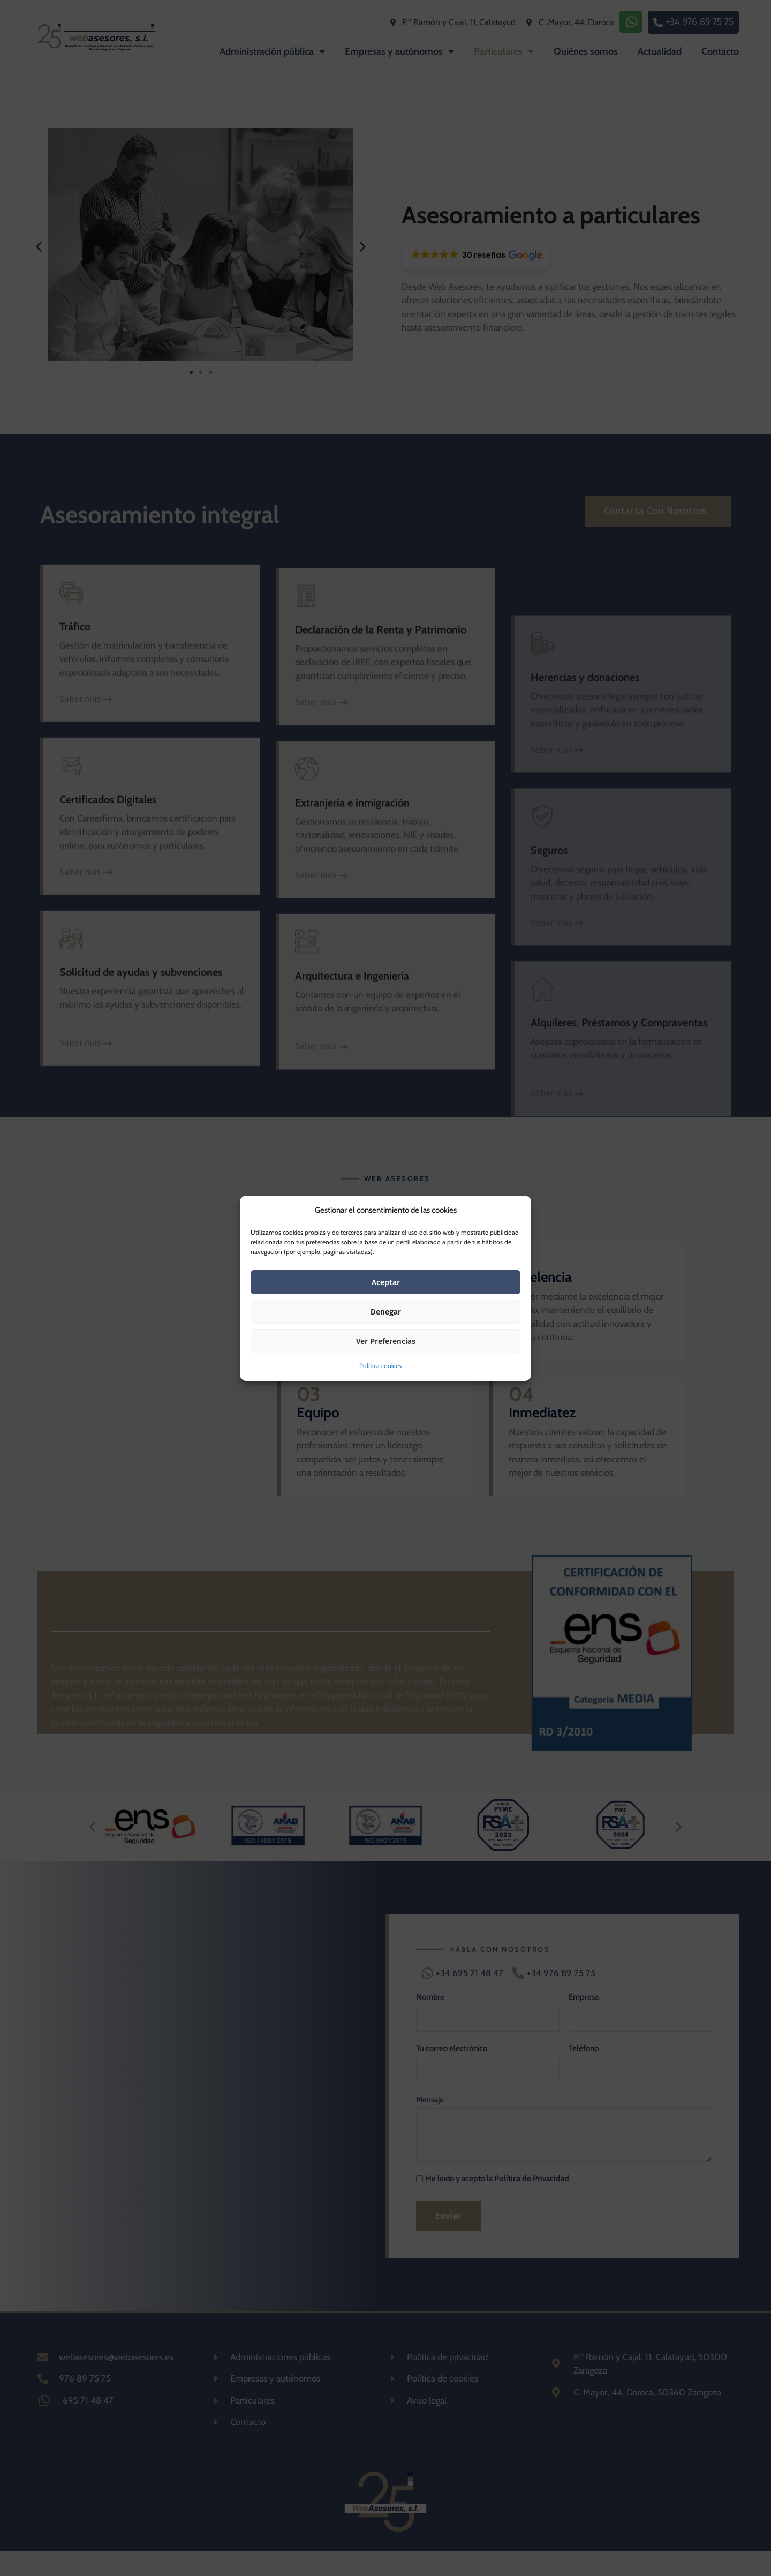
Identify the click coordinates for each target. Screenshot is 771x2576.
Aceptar (386, 1282)
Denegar (386, 1312)
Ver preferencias (385, 1341)
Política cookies (380, 1366)
